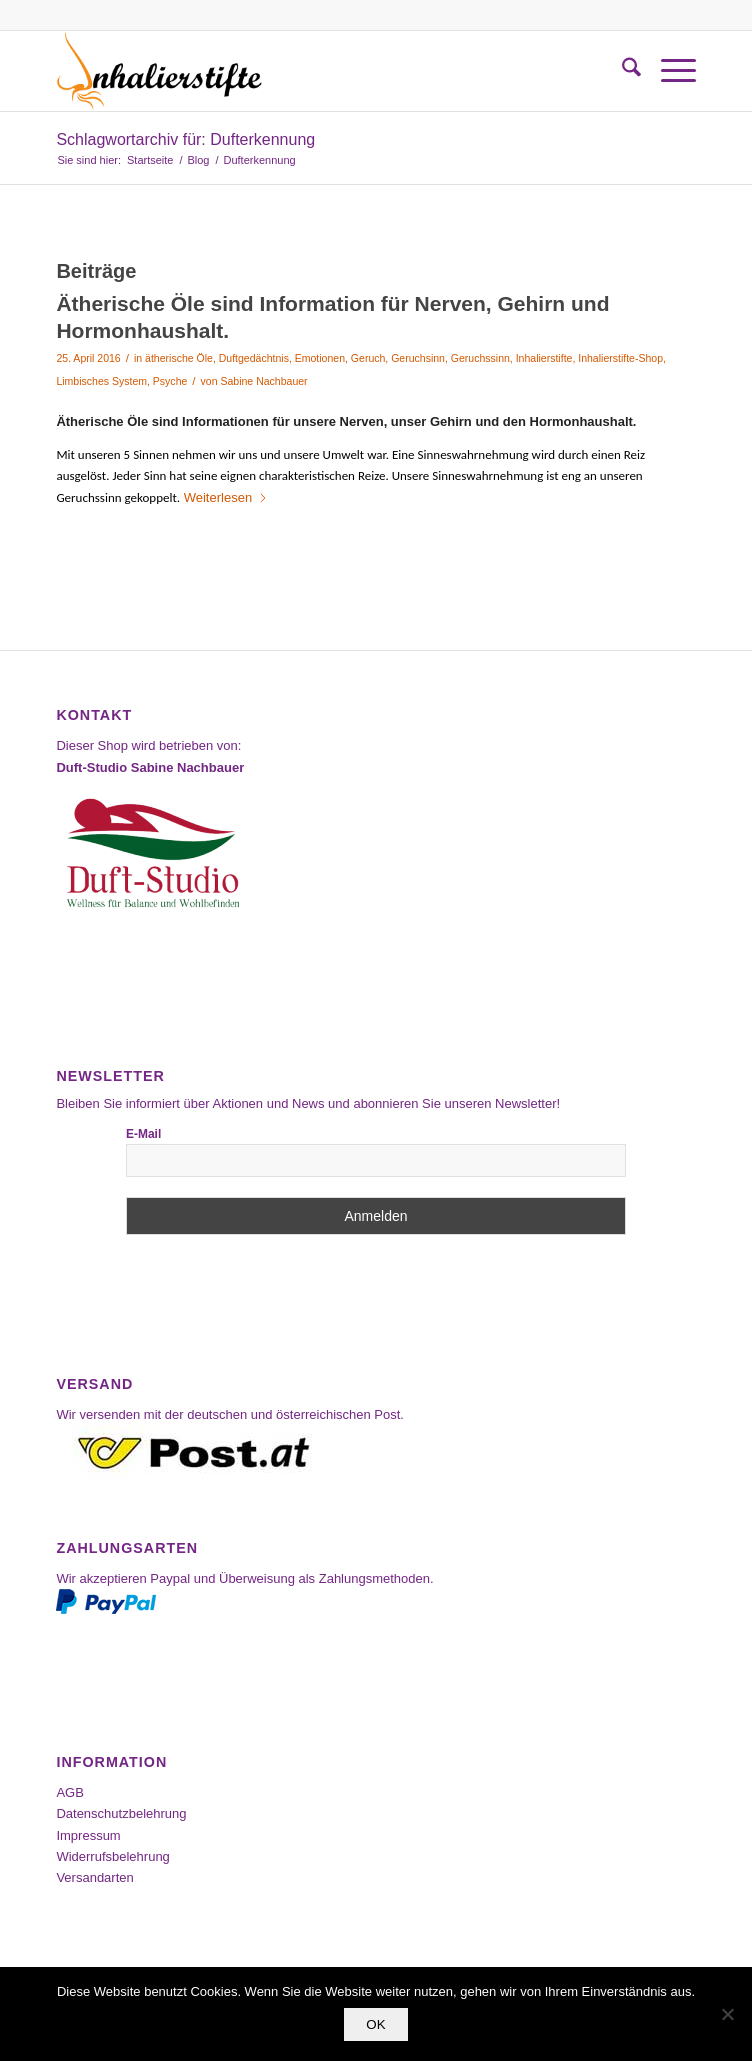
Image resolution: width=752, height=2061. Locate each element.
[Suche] (621, 71)
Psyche (170, 381)
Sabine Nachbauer (263, 381)
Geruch (368, 358)
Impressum (88, 1835)
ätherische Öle (179, 358)
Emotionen (320, 358)
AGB (69, 1792)
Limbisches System (101, 381)
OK (375, 2024)
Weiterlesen (226, 497)
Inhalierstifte (544, 358)
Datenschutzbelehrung (121, 1813)
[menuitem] (621, 71)
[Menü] (668, 71)
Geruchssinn (480, 358)
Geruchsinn (418, 358)
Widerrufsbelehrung (112, 1856)
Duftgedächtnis (254, 358)
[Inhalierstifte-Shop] (311, 71)
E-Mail (143, 1134)
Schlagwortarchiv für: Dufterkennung (185, 139)
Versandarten (94, 1877)
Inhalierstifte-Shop (620, 358)
